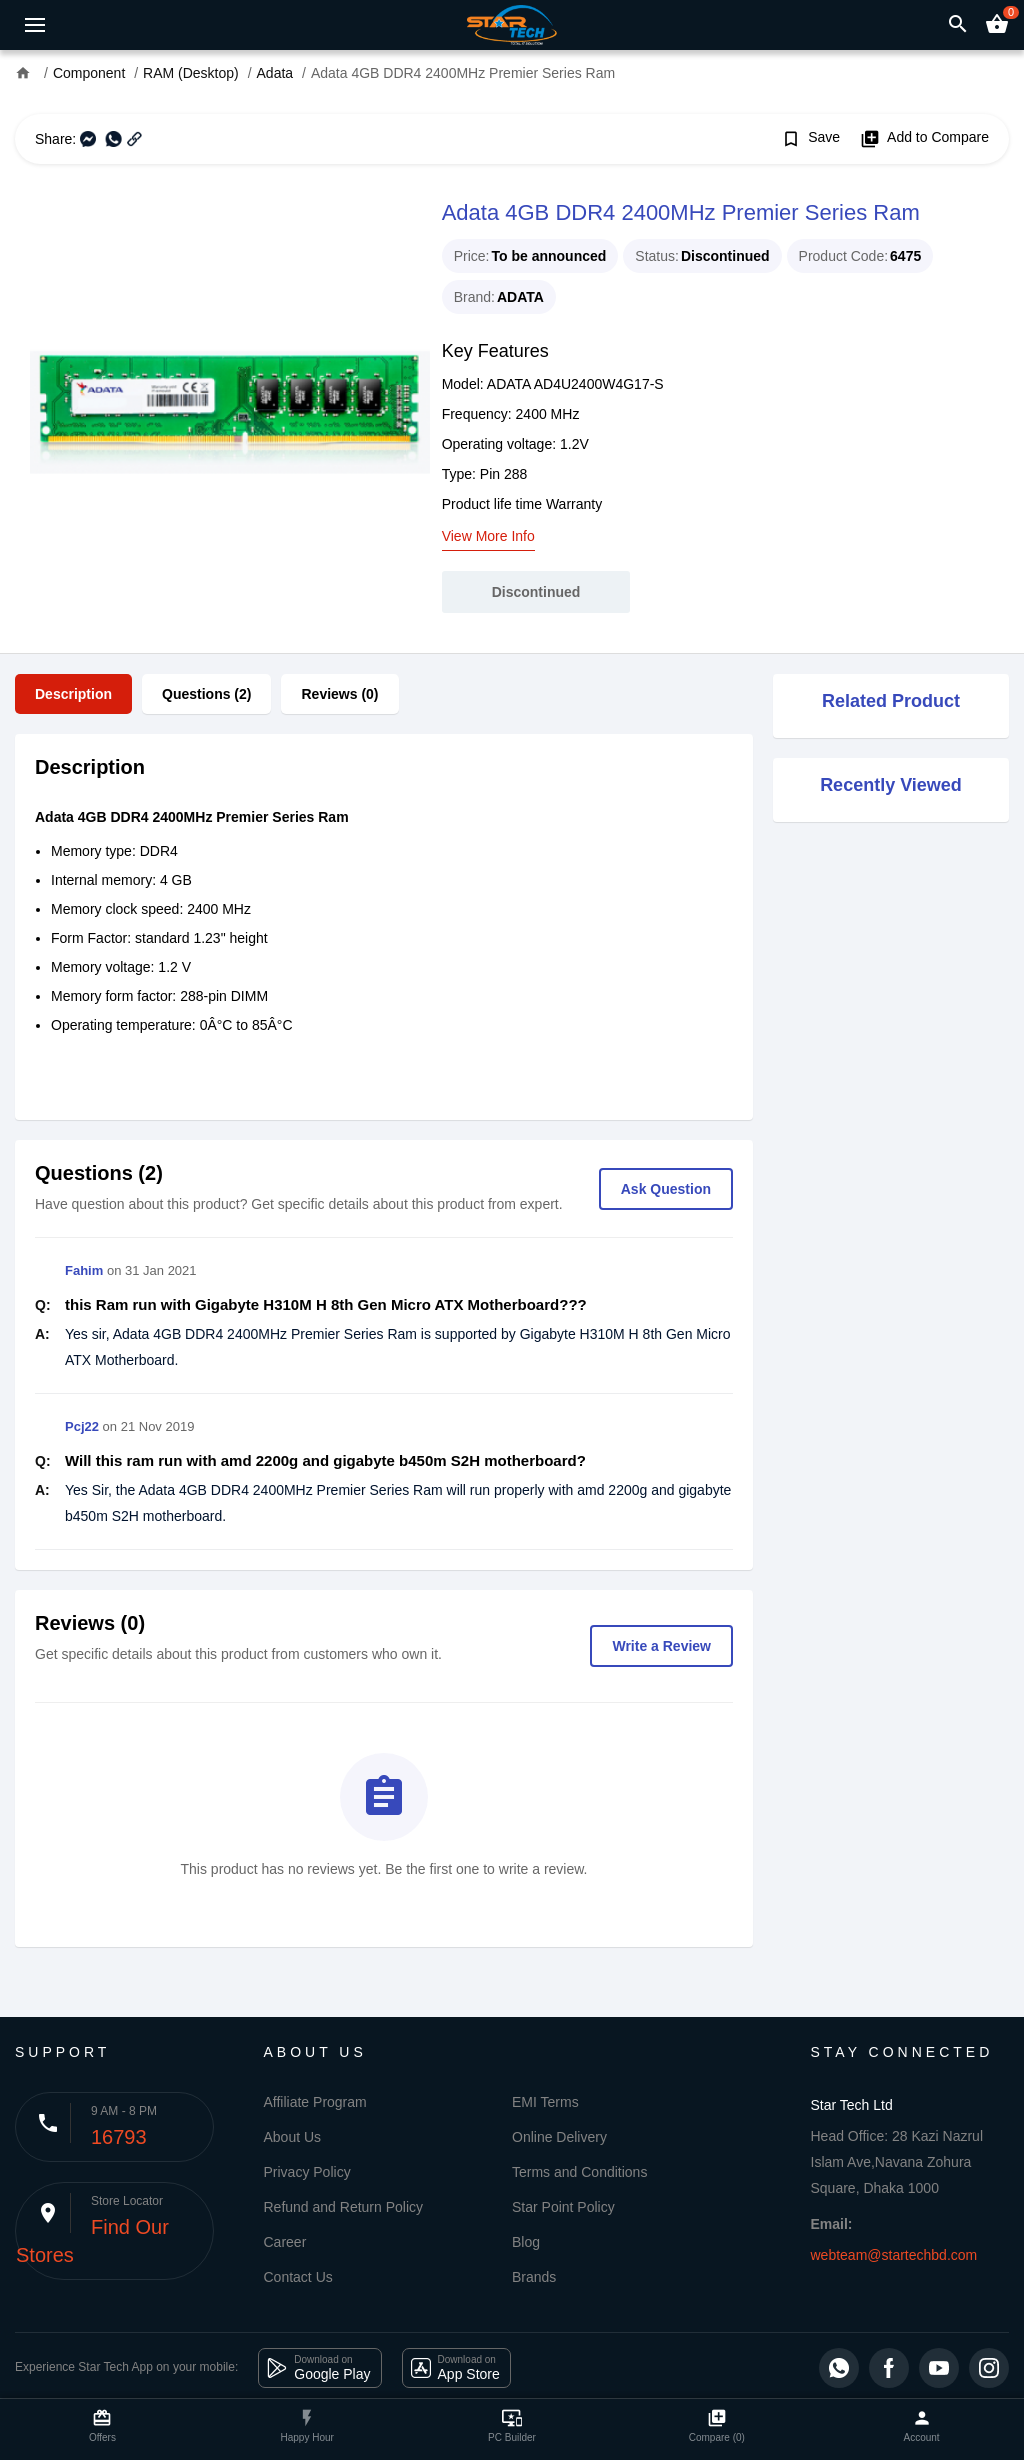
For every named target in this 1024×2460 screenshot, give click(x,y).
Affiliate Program (315, 2102)
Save (810, 139)
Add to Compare (924, 139)
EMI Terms (545, 2102)
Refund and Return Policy (344, 2207)
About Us (293, 2137)
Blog (526, 2242)
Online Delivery (559, 2137)
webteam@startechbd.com (894, 2255)
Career (285, 2242)
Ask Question (666, 1189)
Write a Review (661, 1646)
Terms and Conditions (579, 2172)
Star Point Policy (563, 2207)
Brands (534, 2277)
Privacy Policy (307, 2172)
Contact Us (298, 2277)
